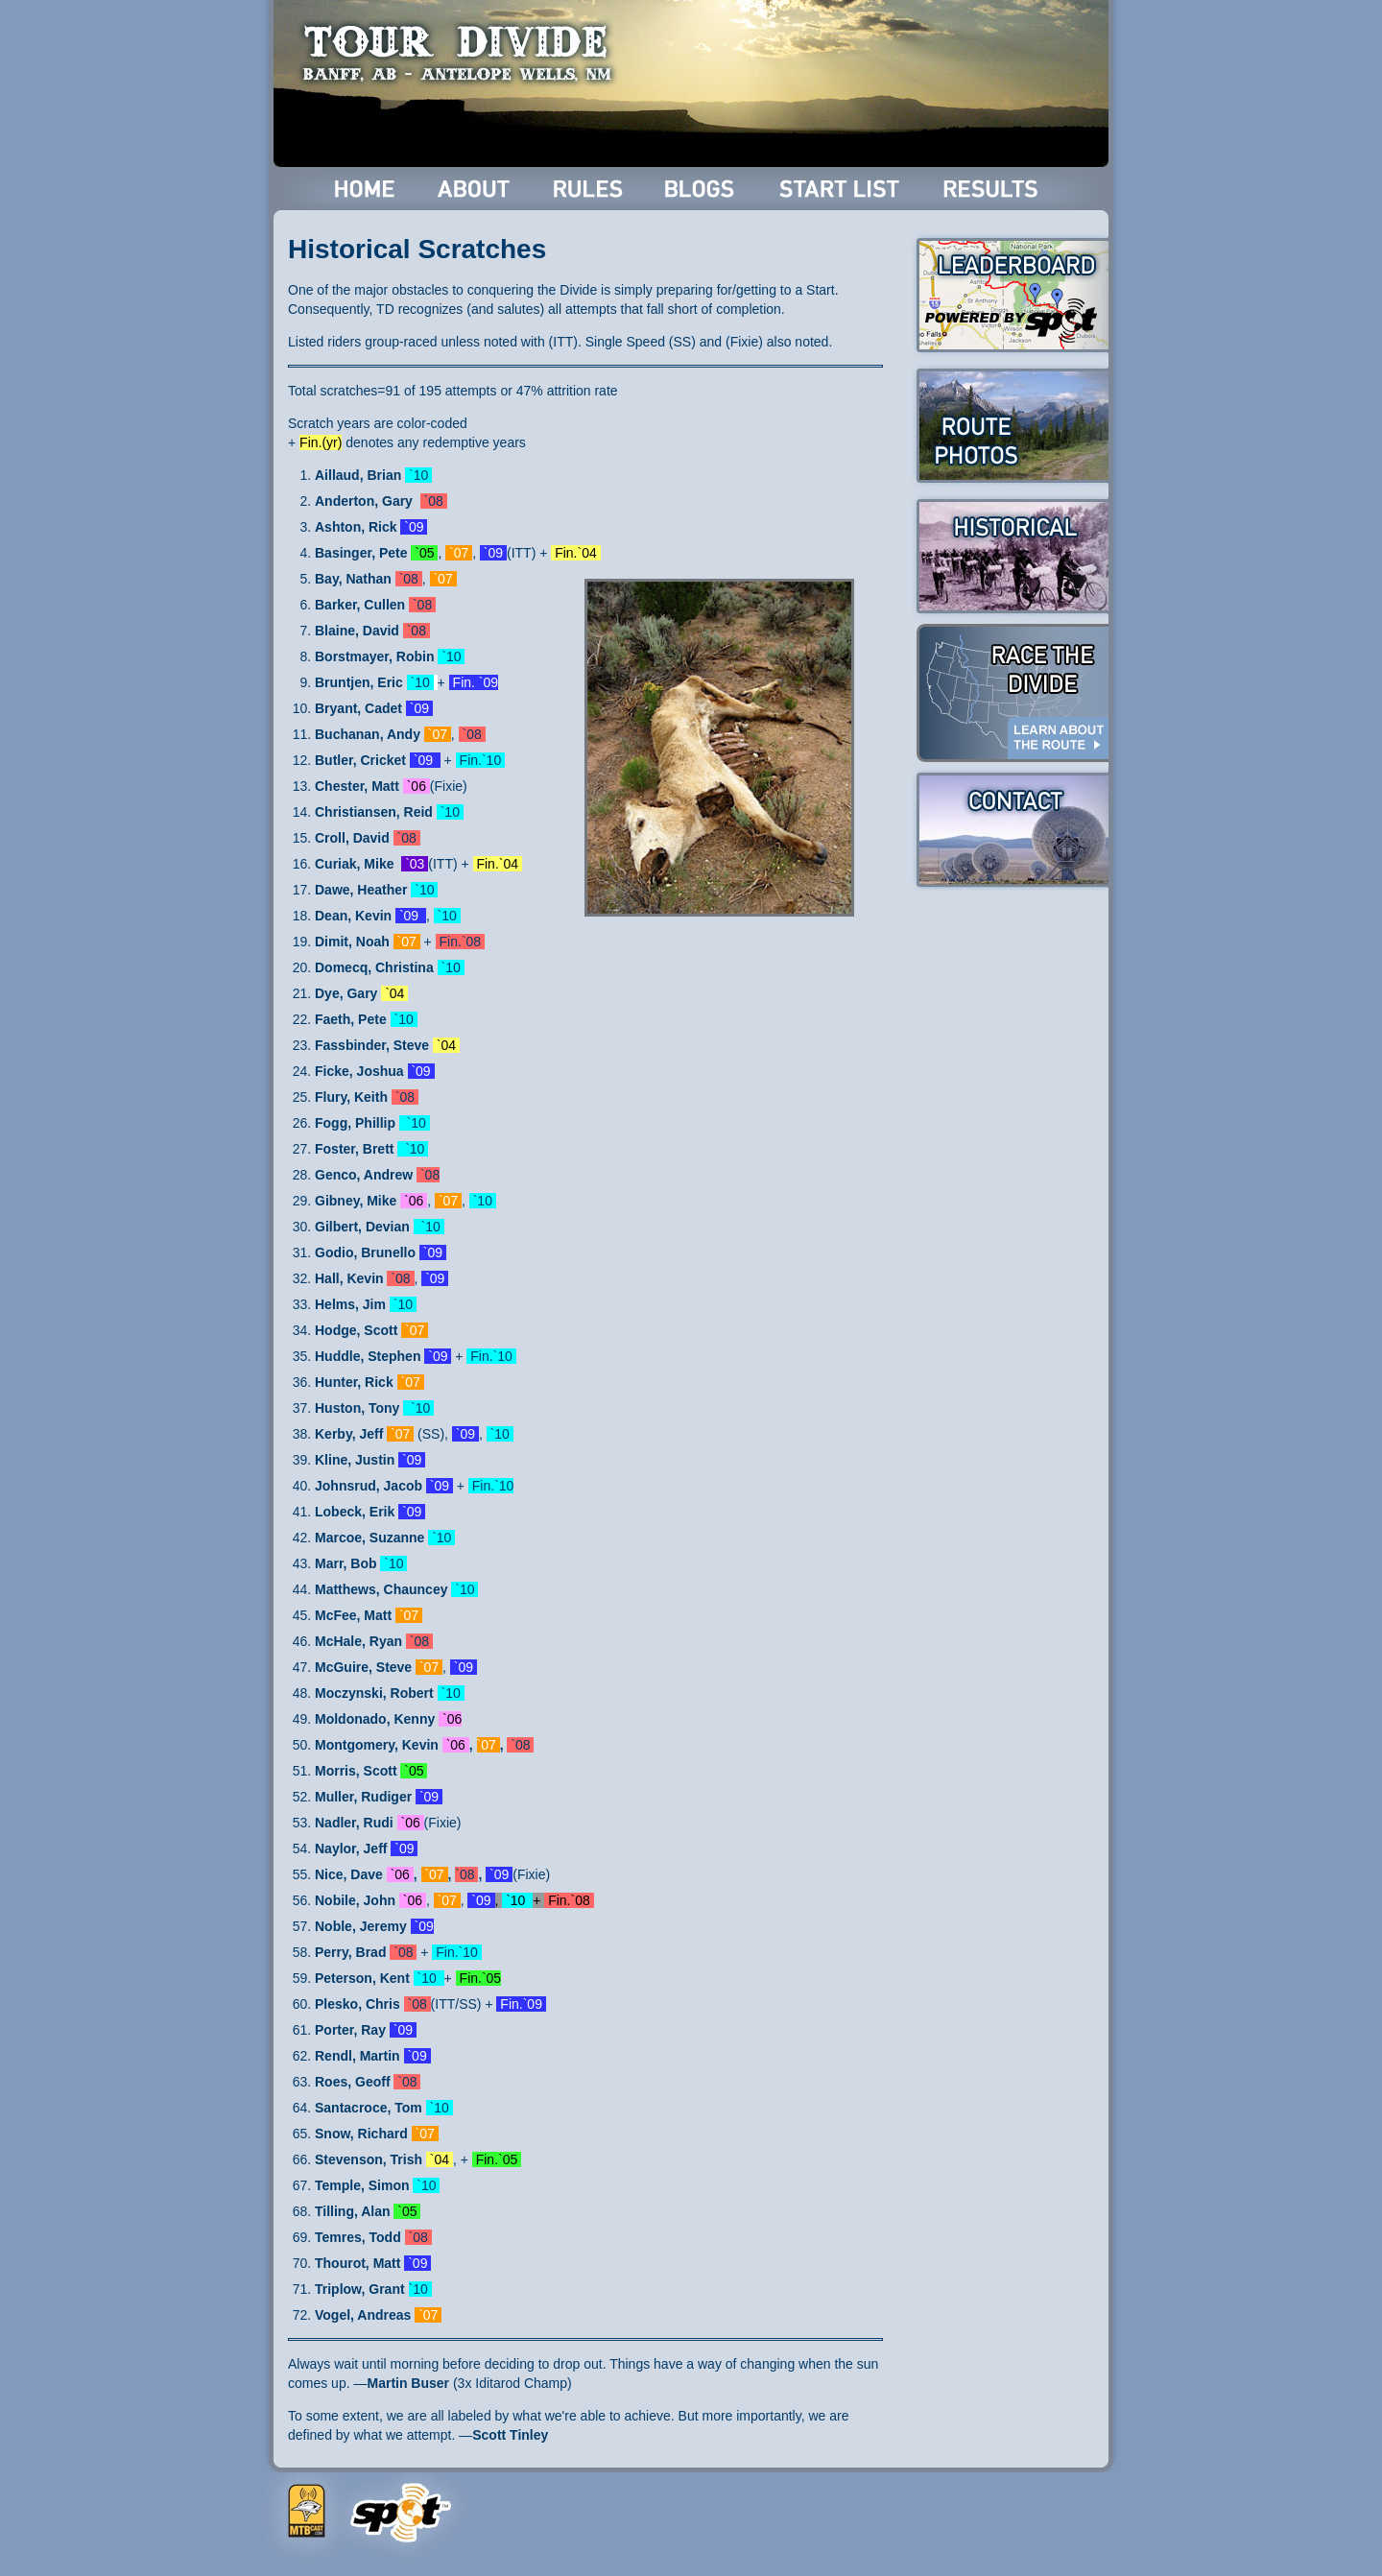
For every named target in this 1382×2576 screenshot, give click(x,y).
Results (993, 188)
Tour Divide (463, 52)
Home (365, 188)
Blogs (702, 188)
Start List (841, 188)
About (475, 188)
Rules (590, 188)
